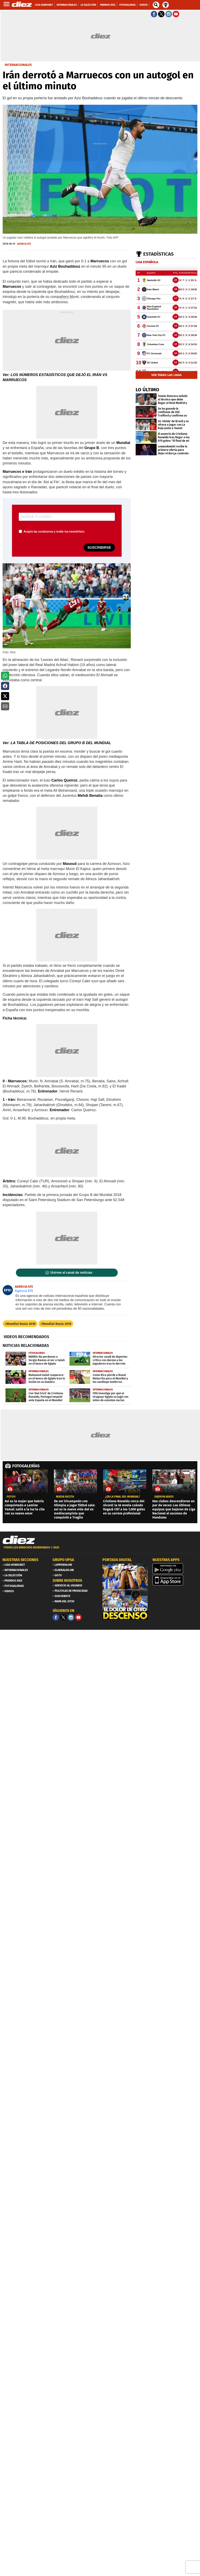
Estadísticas (158, 254)
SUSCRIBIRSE (99, 547)
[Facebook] (56, 1617)
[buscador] (156, 5)
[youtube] (78, 1617)
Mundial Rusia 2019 (56, 1324)
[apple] (175, 1580)
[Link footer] (18, 1540)
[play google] (175, 1568)
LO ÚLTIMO (147, 389)
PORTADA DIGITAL (117, 1560)
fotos (11, 1496)
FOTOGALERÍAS (26, 1465)
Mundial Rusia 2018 (21, 1324)
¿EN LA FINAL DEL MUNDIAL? (122, 1496)
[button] (5, 676)
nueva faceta (65, 1496)
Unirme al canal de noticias (71, 1272)
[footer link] (100, 1549)
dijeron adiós (164, 1496)
